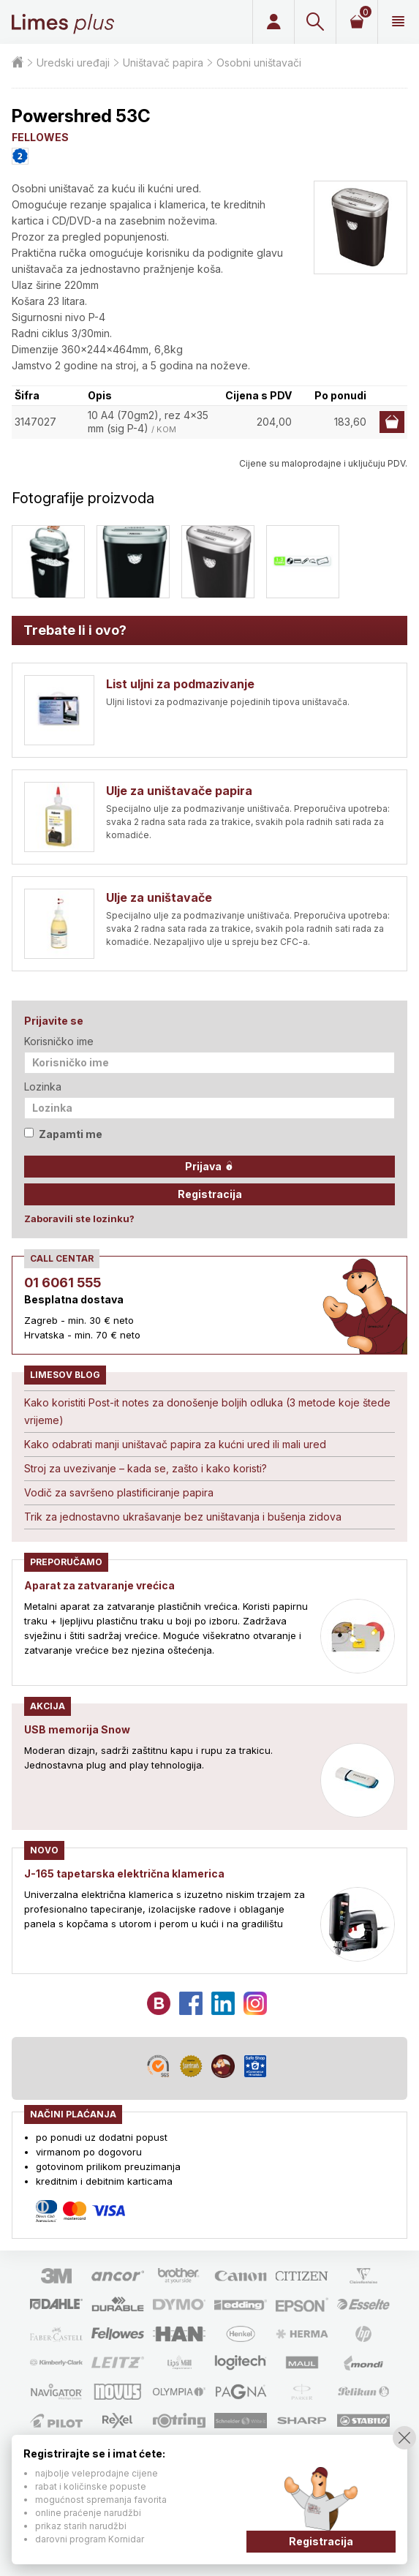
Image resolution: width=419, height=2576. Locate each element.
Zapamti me (63, 1134)
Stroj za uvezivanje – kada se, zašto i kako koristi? (145, 1468)
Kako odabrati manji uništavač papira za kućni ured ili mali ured (175, 1444)
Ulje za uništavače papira (179, 790)
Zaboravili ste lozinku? (79, 1218)
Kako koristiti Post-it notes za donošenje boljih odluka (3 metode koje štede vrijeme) (207, 1411)
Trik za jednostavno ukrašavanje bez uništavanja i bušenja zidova (182, 1516)
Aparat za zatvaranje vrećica (99, 1585)
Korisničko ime (59, 1041)
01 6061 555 (62, 1282)
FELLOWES (40, 137)
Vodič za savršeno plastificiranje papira (119, 1492)
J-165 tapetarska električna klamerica (124, 1873)
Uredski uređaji (73, 62)
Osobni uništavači (258, 62)
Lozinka (42, 1086)
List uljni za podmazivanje (180, 684)
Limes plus (63, 22)
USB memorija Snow (77, 1729)
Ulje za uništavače (159, 897)
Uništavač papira (163, 62)
